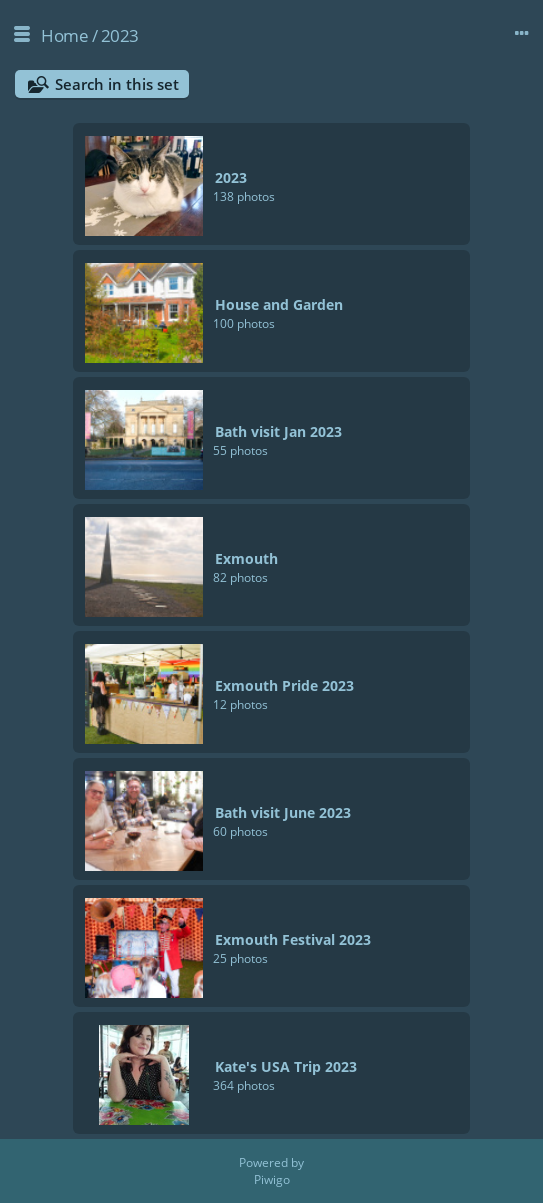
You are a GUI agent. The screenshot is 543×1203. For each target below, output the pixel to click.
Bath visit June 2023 (283, 812)
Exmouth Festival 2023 (293, 939)
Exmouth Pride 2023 (284, 685)
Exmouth (246, 558)
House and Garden (279, 304)
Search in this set (117, 84)
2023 (120, 35)
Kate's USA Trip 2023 (286, 1066)
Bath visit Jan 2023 (278, 431)
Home (64, 35)
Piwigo (272, 1179)
